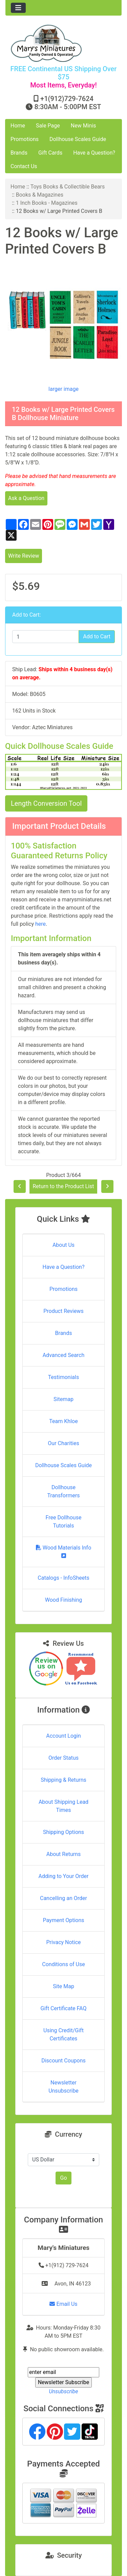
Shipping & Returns (63, 1780)
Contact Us (23, 166)
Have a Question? (94, 152)
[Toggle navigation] (18, 8)
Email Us (63, 2304)
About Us (63, 1245)
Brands (18, 152)
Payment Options (63, 1920)
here (40, 924)
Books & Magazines (39, 195)
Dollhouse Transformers (63, 1491)
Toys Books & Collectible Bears (67, 186)
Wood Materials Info (63, 1551)
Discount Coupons (63, 2060)
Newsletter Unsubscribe (63, 2086)
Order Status (63, 1758)
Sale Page (48, 125)
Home (17, 125)
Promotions (24, 139)
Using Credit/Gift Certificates (63, 2034)
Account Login (63, 1736)
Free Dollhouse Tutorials (64, 1521)
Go (63, 2178)
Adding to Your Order (64, 1876)
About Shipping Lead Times (63, 1806)
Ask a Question (26, 498)
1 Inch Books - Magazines (47, 203)
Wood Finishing (63, 1600)
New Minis (83, 125)
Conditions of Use (63, 1964)
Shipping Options (63, 1832)
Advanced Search (64, 1355)
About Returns (63, 1854)
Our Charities (63, 1443)
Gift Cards (50, 152)
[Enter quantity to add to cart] (45, 636)
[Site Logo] (63, 43)
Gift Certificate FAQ (64, 2008)
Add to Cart (96, 636)
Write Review (23, 556)
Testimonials (63, 1377)
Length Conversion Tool (46, 803)
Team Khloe (63, 1421)
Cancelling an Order (63, 1898)
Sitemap (63, 1399)
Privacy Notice (63, 1942)
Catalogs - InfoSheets (63, 1578)
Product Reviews (63, 1311)
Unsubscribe (63, 2391)
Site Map (63, 1986)
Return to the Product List (63, 1186)
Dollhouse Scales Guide (77, 139)
